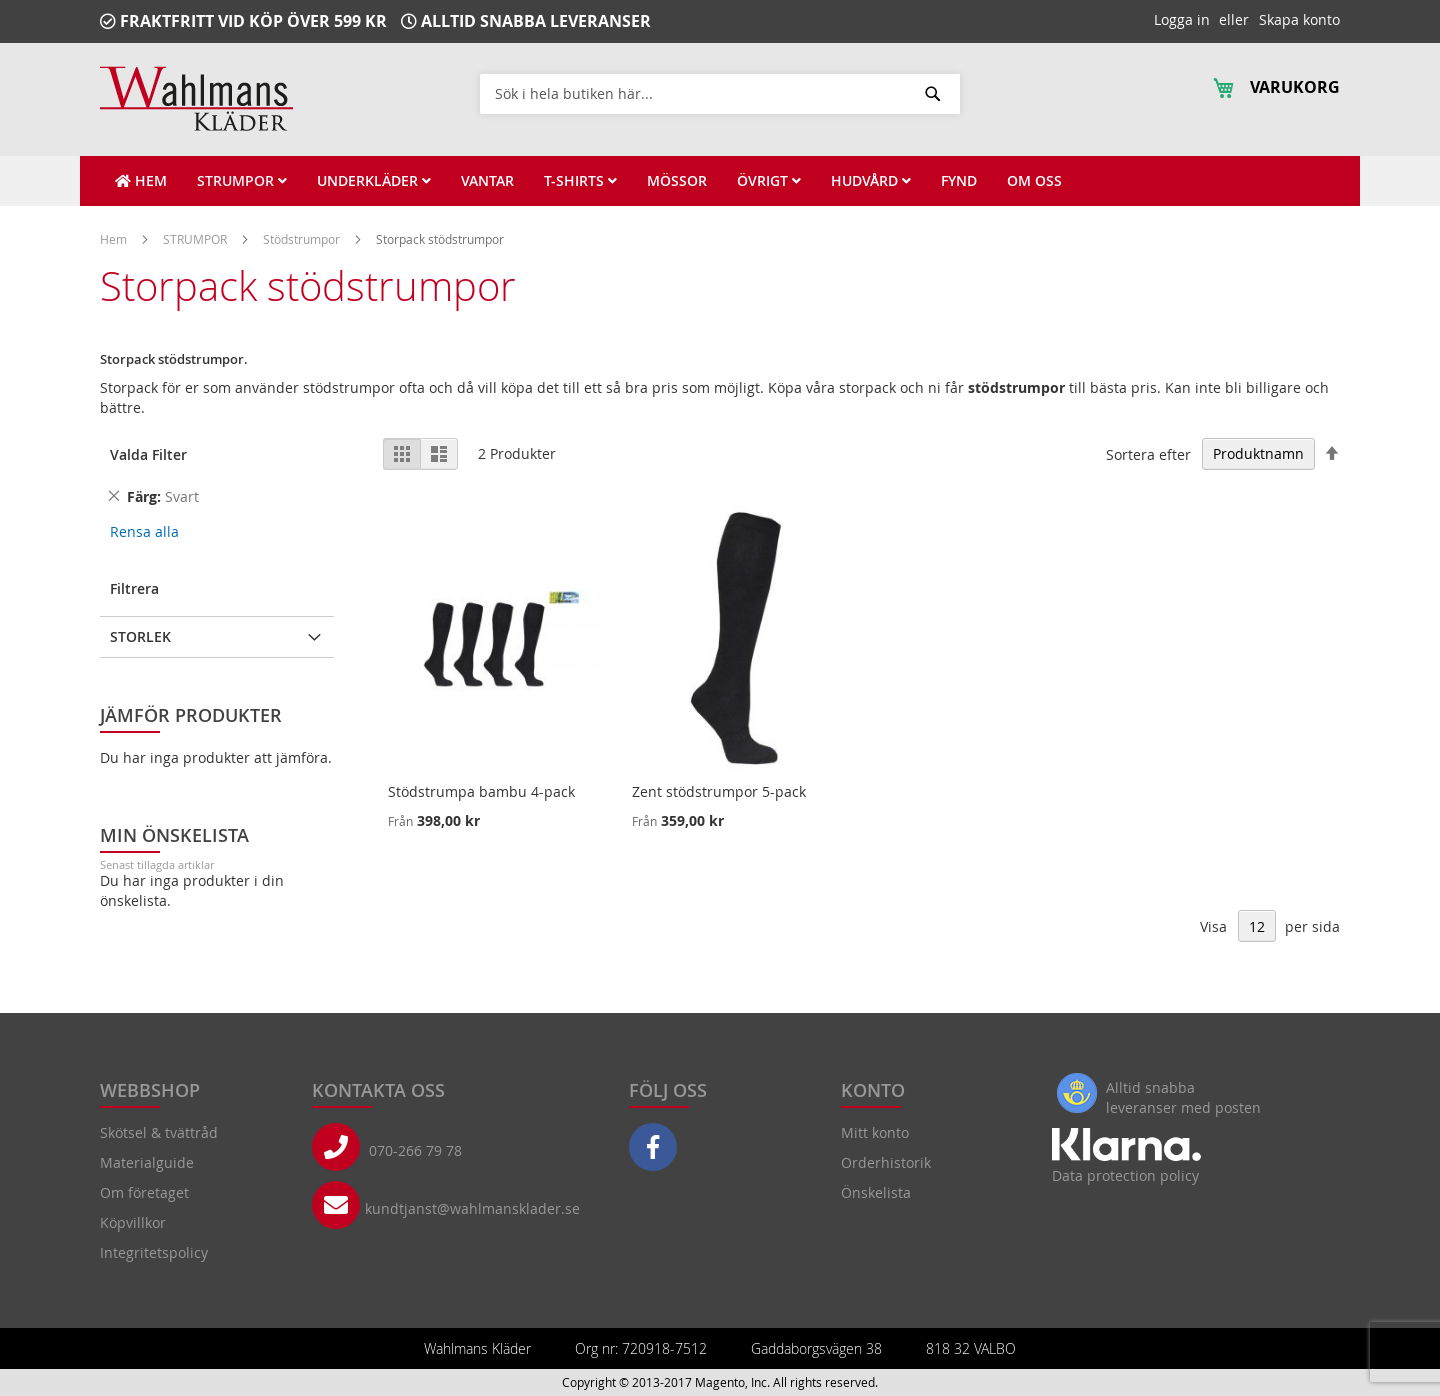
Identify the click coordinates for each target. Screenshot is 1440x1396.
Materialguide (147, 1162)
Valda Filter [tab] (148, 454)
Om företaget (144, 1192)
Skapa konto (1299, 19)
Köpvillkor (133, 1222)
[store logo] (196, 98)
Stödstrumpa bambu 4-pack (481, 791)
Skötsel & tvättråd (159, 1132)
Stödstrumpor (303, 239)
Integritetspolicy (154, 1252)
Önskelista (876, 1192)
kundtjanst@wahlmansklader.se (472, 1208)
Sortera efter (1148, 453)
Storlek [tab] (140, 636)
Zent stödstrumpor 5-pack (719, 791)
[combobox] (720, 93)
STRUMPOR (196, 239)
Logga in (1182, 19)
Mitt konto (875, 1132)
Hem (115, 239)
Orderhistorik (886, 1162)
